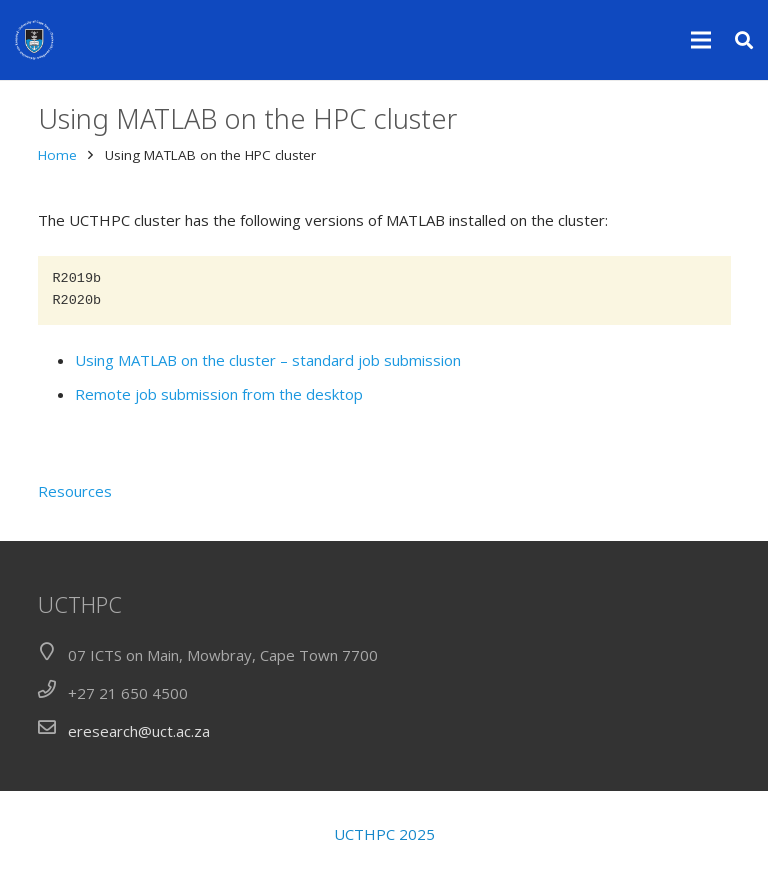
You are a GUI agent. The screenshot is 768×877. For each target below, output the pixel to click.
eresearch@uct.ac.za (139, 731)
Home (57, 155)
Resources (75, 491)
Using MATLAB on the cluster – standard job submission (268, 360)
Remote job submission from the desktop (219, 394)
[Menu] (701, 40)
